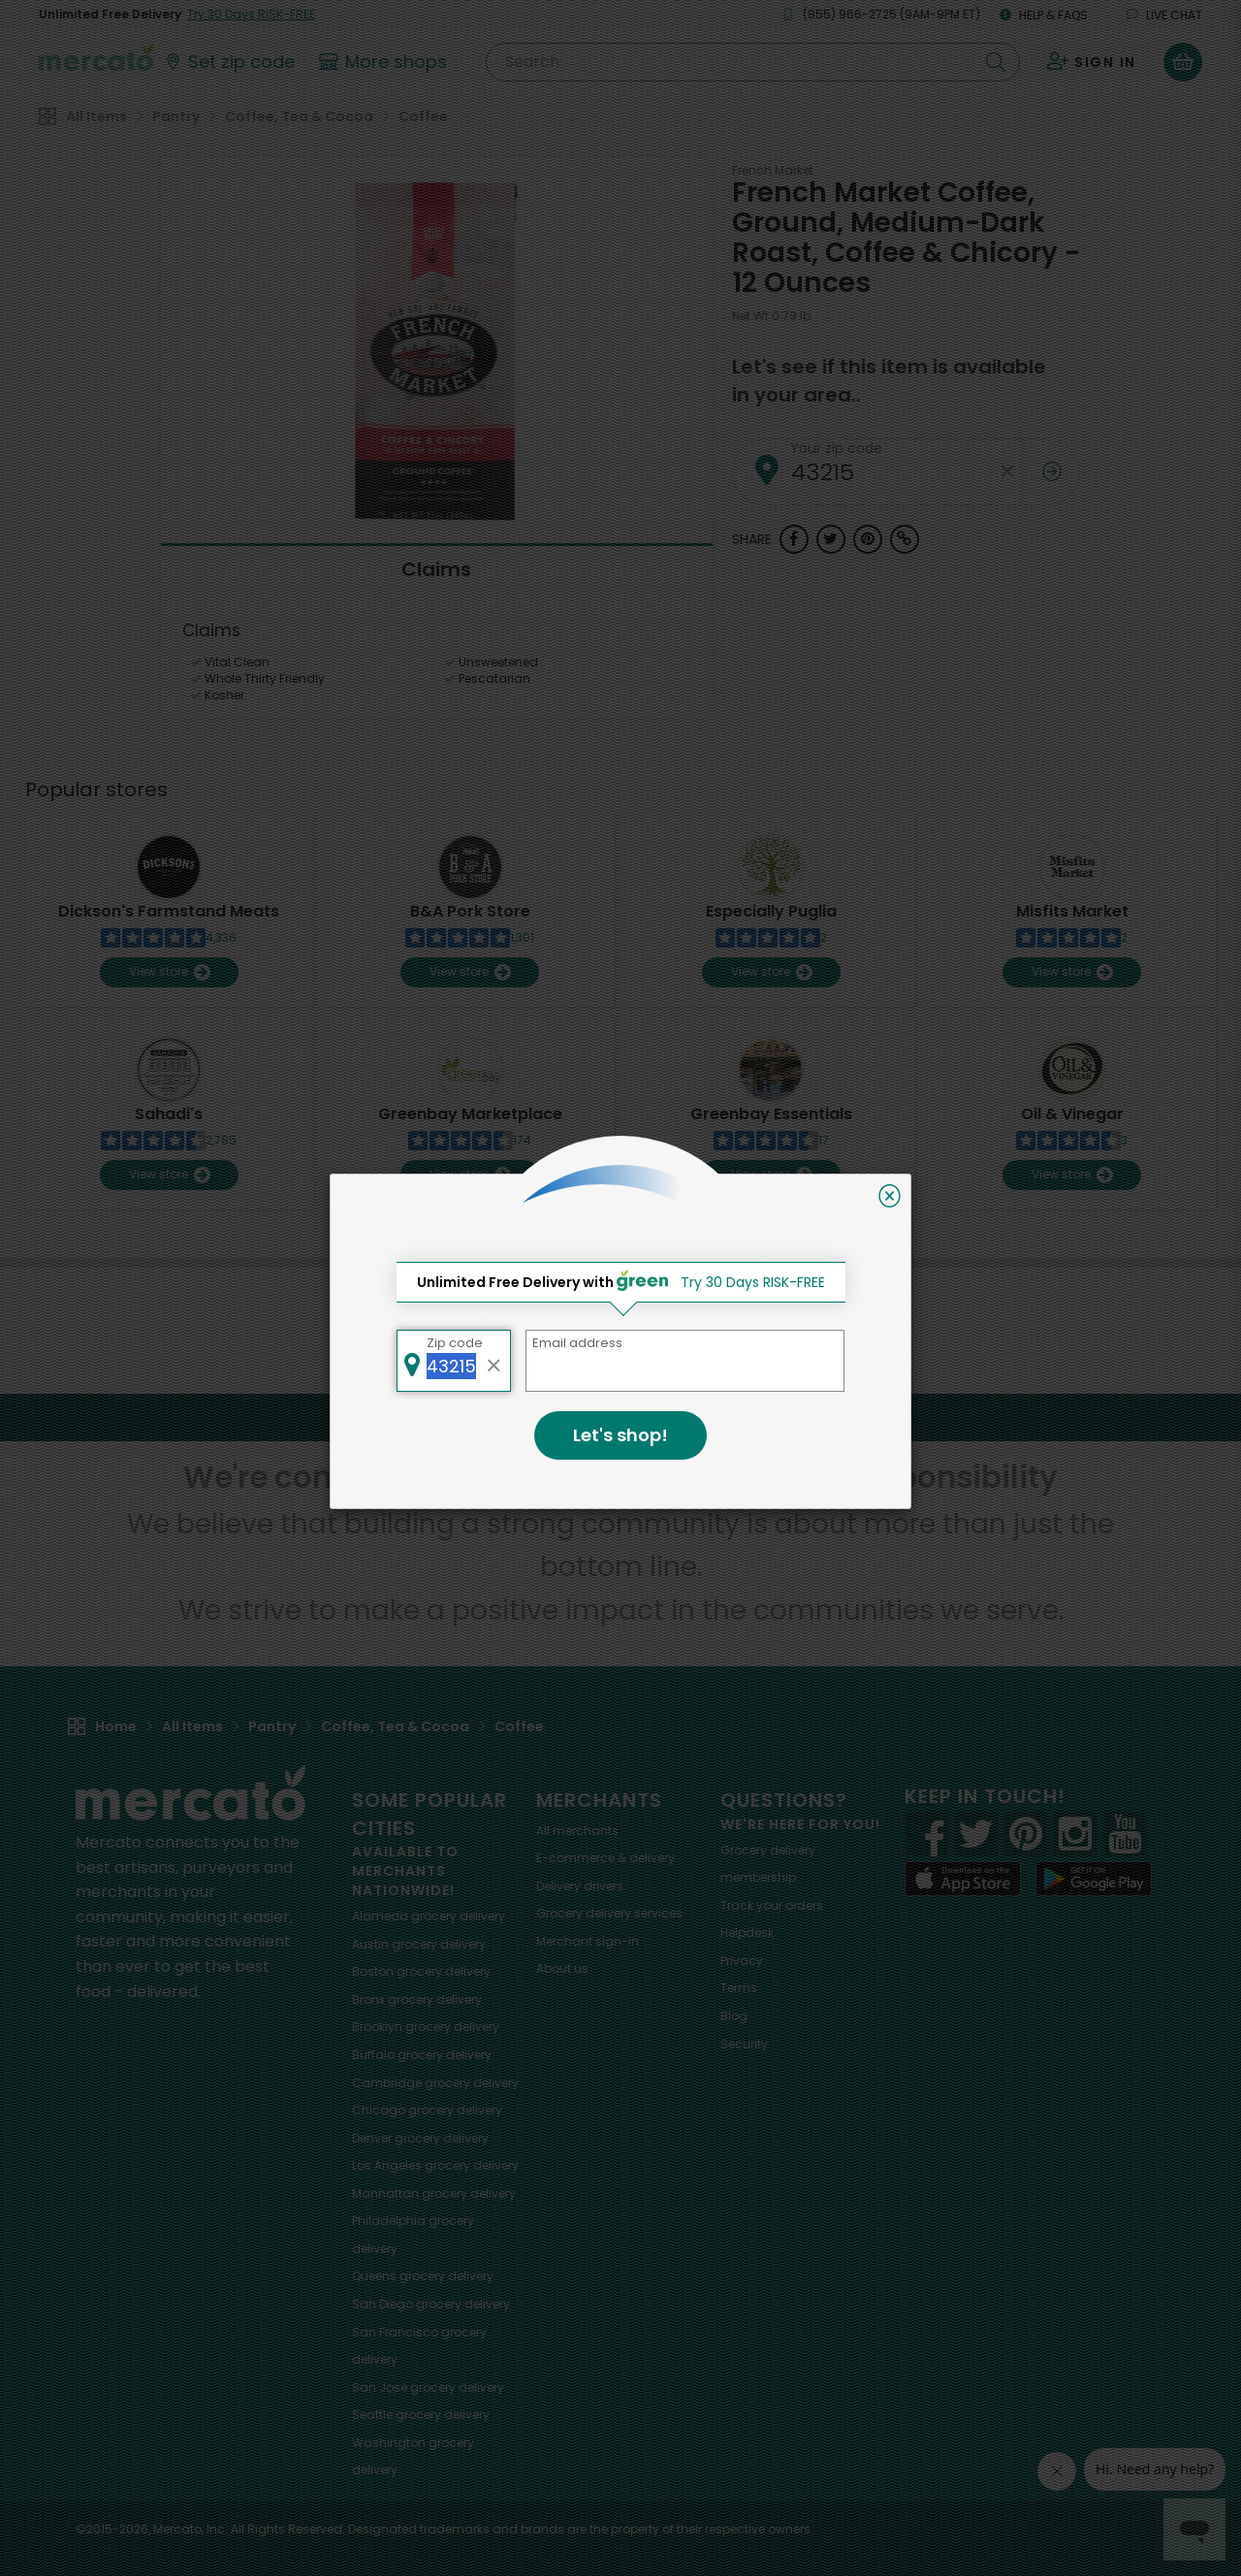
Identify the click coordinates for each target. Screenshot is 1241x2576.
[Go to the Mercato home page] (96, 56)
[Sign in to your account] (1092, 62)
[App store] (963, 1878)
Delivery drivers (579, 1886)
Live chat (1164, 15)
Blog (734, 2016)
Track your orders (771, 1905)
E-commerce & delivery (605, 1858)
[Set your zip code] (229, 62)
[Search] (753, 62)
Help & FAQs (1044, 15)
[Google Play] (1093, 1878)
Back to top (620, 1417)
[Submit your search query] (995, 62)
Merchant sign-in (587, 1941)
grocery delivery (428, 1916)
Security (744, 2044)
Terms (738, 1988)
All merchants (577, 1830)
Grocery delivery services (609, 1913)
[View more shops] (385, 62)
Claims (436, 569)
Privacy (741, 1960)
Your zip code (836, 448)
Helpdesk (747, 1932)
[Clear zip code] (1007, 471)
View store (169, 972)
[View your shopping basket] (1182, 62)
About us (562, 1968)
